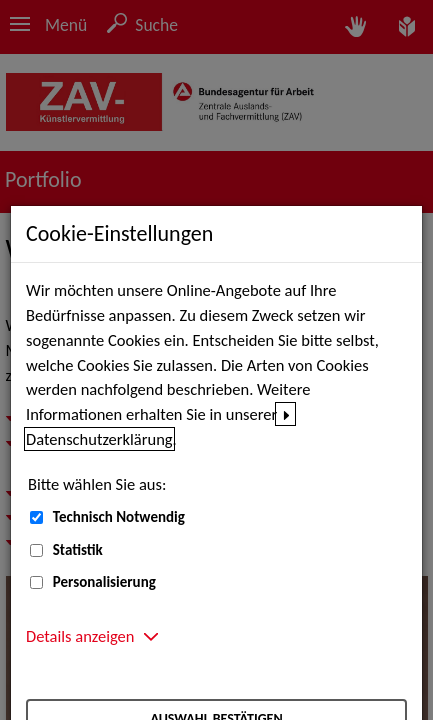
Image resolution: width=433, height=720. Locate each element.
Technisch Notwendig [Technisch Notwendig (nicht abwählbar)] (119, 517)
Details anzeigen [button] (80, 636)
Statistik (78, 550)
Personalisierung (104, 582)
